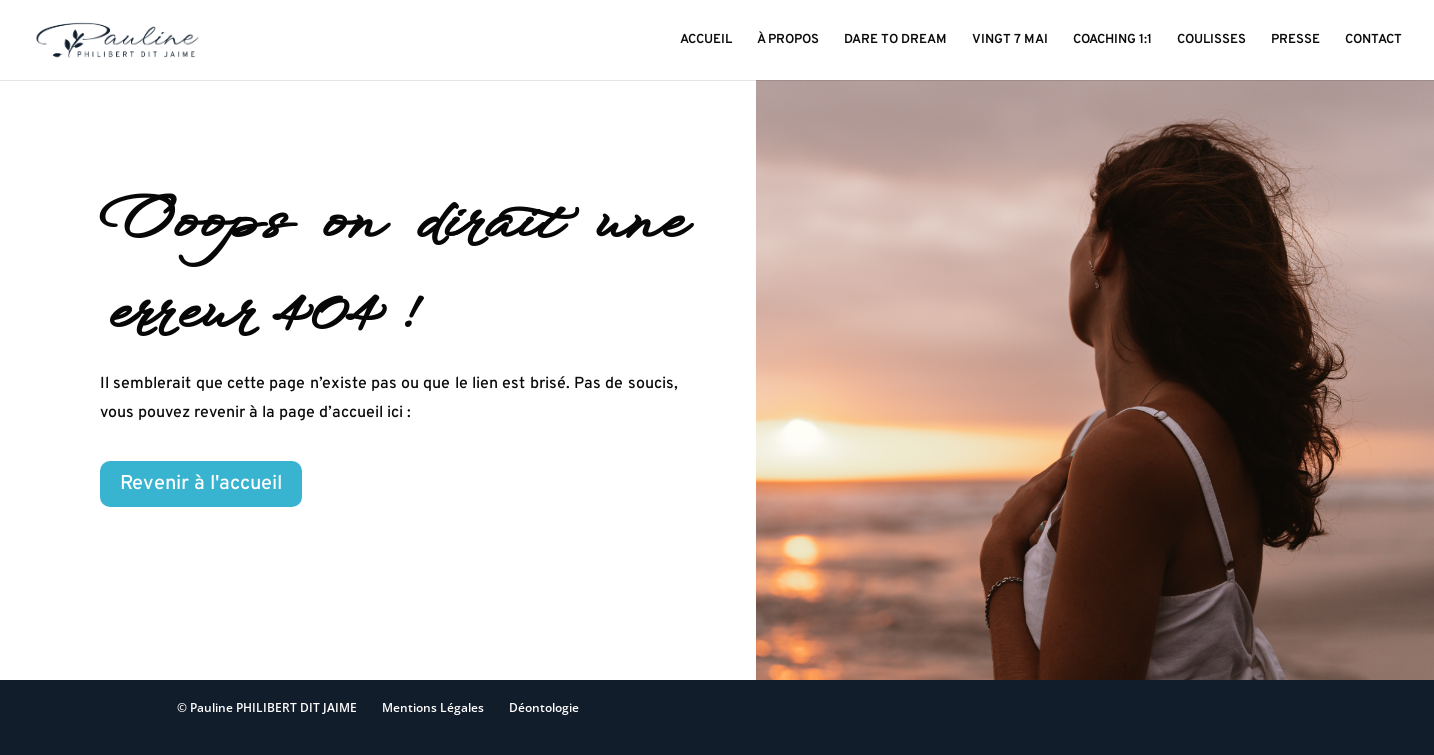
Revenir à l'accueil (201, 484)
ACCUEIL (706, 40)
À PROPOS (788, 40)
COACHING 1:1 (1112, 40)
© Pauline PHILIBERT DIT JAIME (267, 707)
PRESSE (1295, 40)
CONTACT (1373, 40)
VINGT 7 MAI (1010, 40)
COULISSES (1211, 40)
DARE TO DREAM (895, 40)
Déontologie (544, 707)
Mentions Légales (433, 707)
